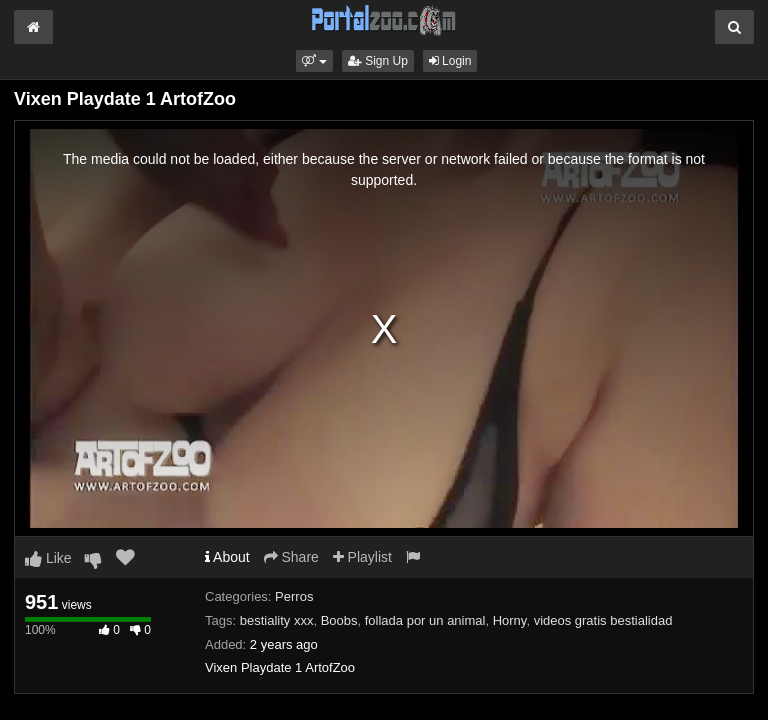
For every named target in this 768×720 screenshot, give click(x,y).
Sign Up (378, 61)
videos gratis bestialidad (603, 620)
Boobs (339, 620)
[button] (314, 61)
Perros (294, 596)
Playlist (362, 557)
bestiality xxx (277, 620)
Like (48, 558)
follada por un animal (425, 620)
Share (291, 557)
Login (450, 61)
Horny (510, 620)
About (227, 557)
